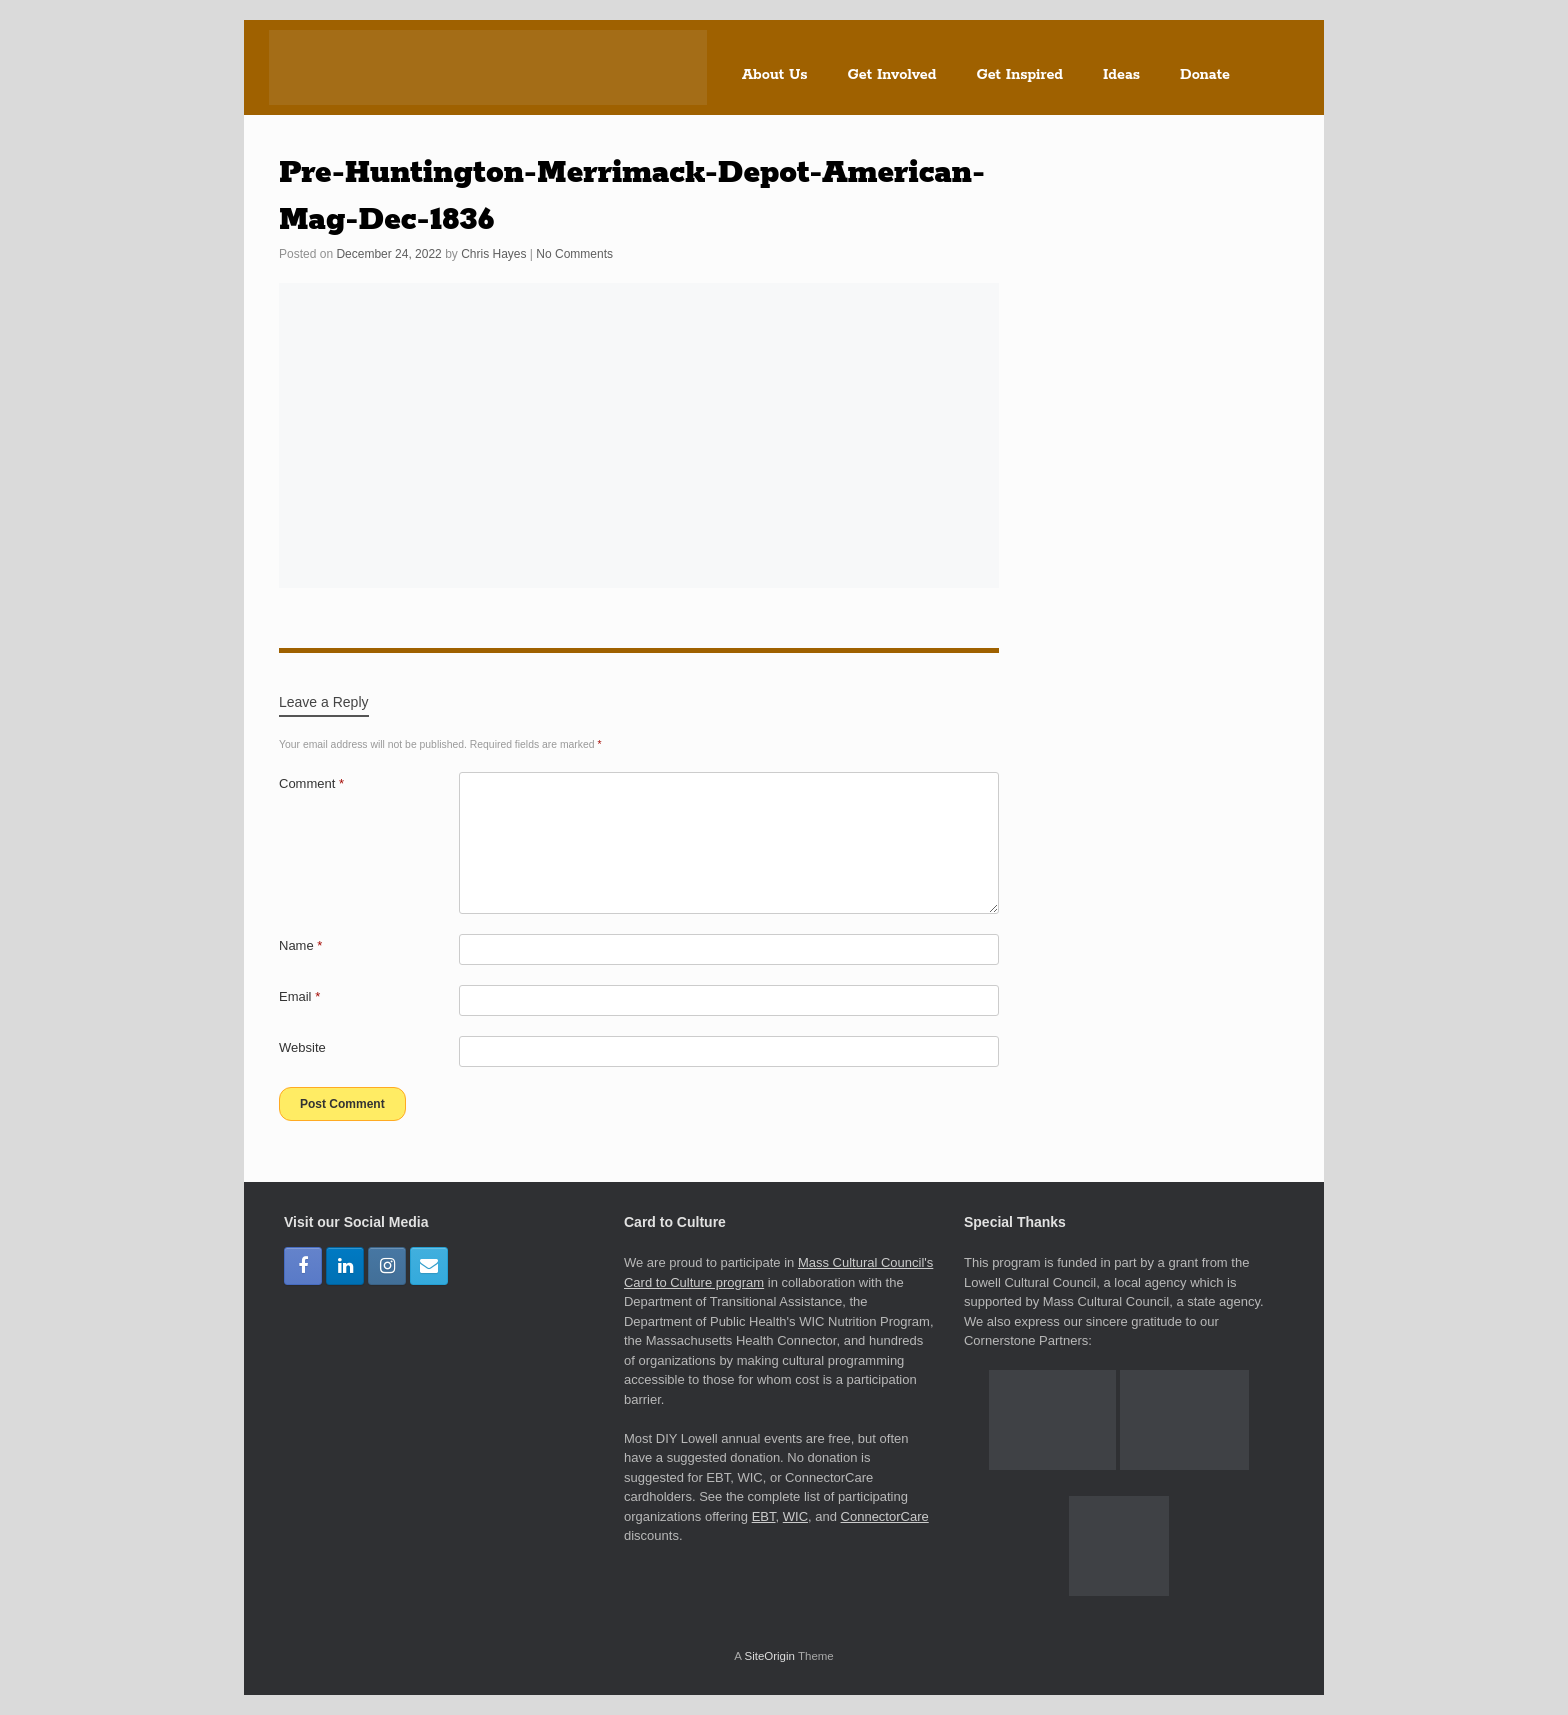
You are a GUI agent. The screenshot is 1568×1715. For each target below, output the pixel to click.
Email (299, 996)
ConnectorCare (885, 1516)
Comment (311, 783)
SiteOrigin (769, 1656)
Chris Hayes (493, 254)
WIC (795, 1516)
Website (302, 1047)
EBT (764, 1516)
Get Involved (892, 75)
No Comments (574, 254)
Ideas (1121, 75)
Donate (1205, 75)
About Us (775, 75)
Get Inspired (1019, 75)
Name (300, 945)
